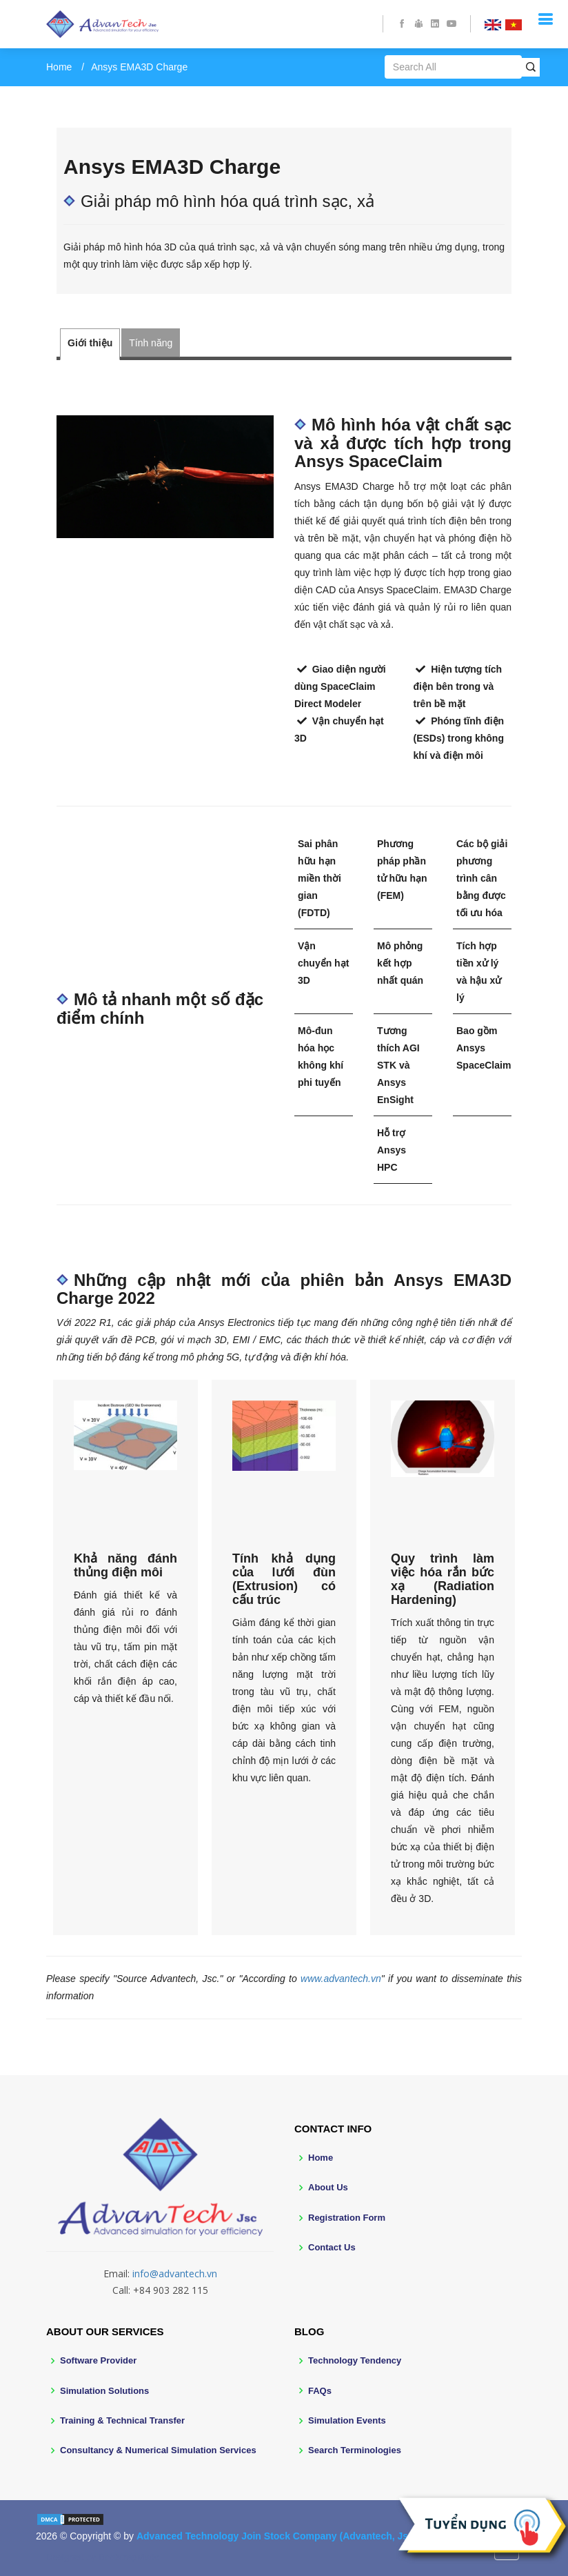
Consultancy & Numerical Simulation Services (158, 2450)
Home (59, 66)
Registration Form (346, 2217)
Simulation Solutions (104, 2391)
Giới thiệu (90, 342)
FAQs (320, 2391)
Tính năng (150, 342)
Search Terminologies (354, 2450)
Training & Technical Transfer (122, 2420)
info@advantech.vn (174, 2273)
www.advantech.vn (341, 1978)
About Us (328, 2187)
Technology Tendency (354, 2360)
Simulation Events (347, 2420)
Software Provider (98, 2360)
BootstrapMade (129, 2557)
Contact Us (332, 2247)
